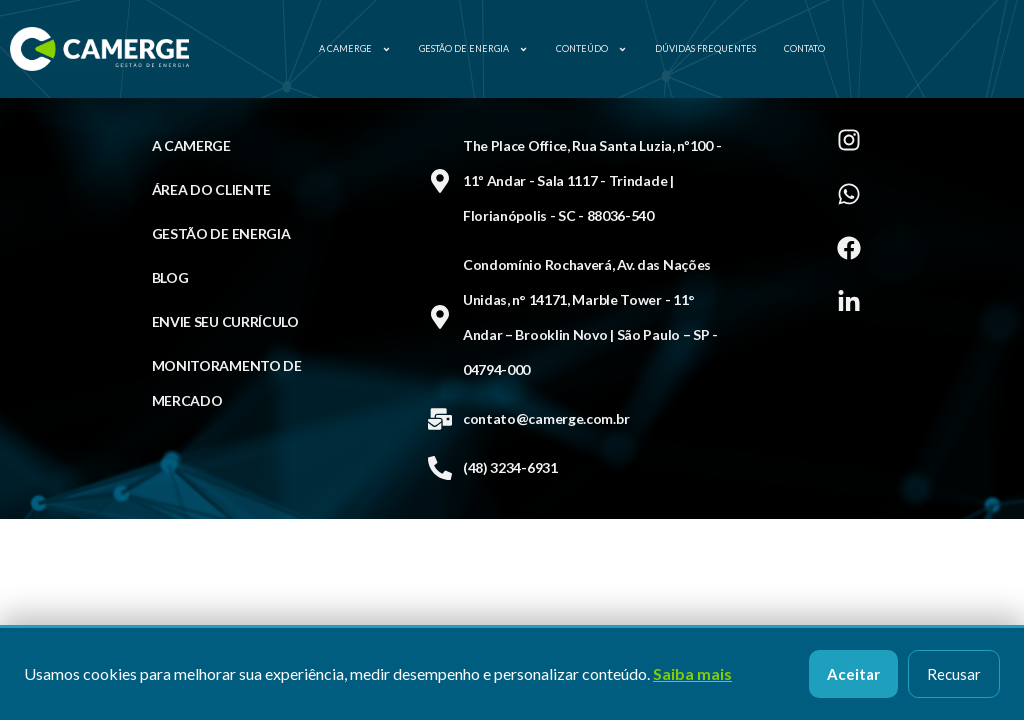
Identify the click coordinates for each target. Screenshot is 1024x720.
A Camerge (355, 49)
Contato (804, 48)
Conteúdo (591, 49)
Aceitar (853, 674)
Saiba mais (692, 673)
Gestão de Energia (473, 49)
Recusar (954, 674)
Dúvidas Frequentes (705, 48)
